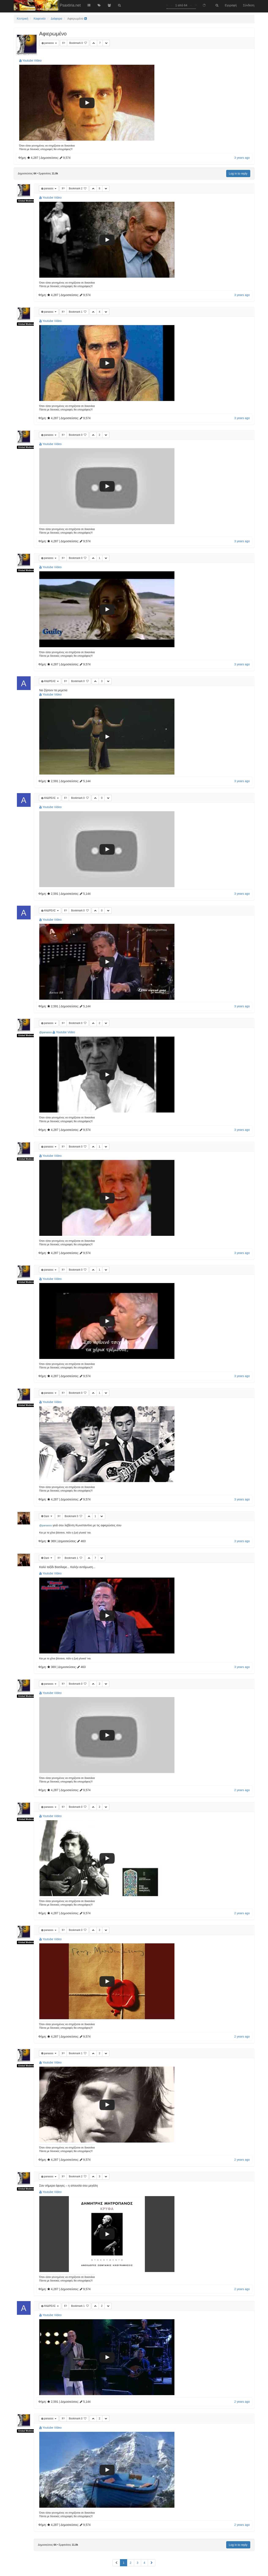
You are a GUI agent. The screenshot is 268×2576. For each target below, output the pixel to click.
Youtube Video (30, 60)
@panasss (45, 1032)
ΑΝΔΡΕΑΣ (50, 681)
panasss (49, 43)
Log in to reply (238, 173)
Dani (47, 1516)
